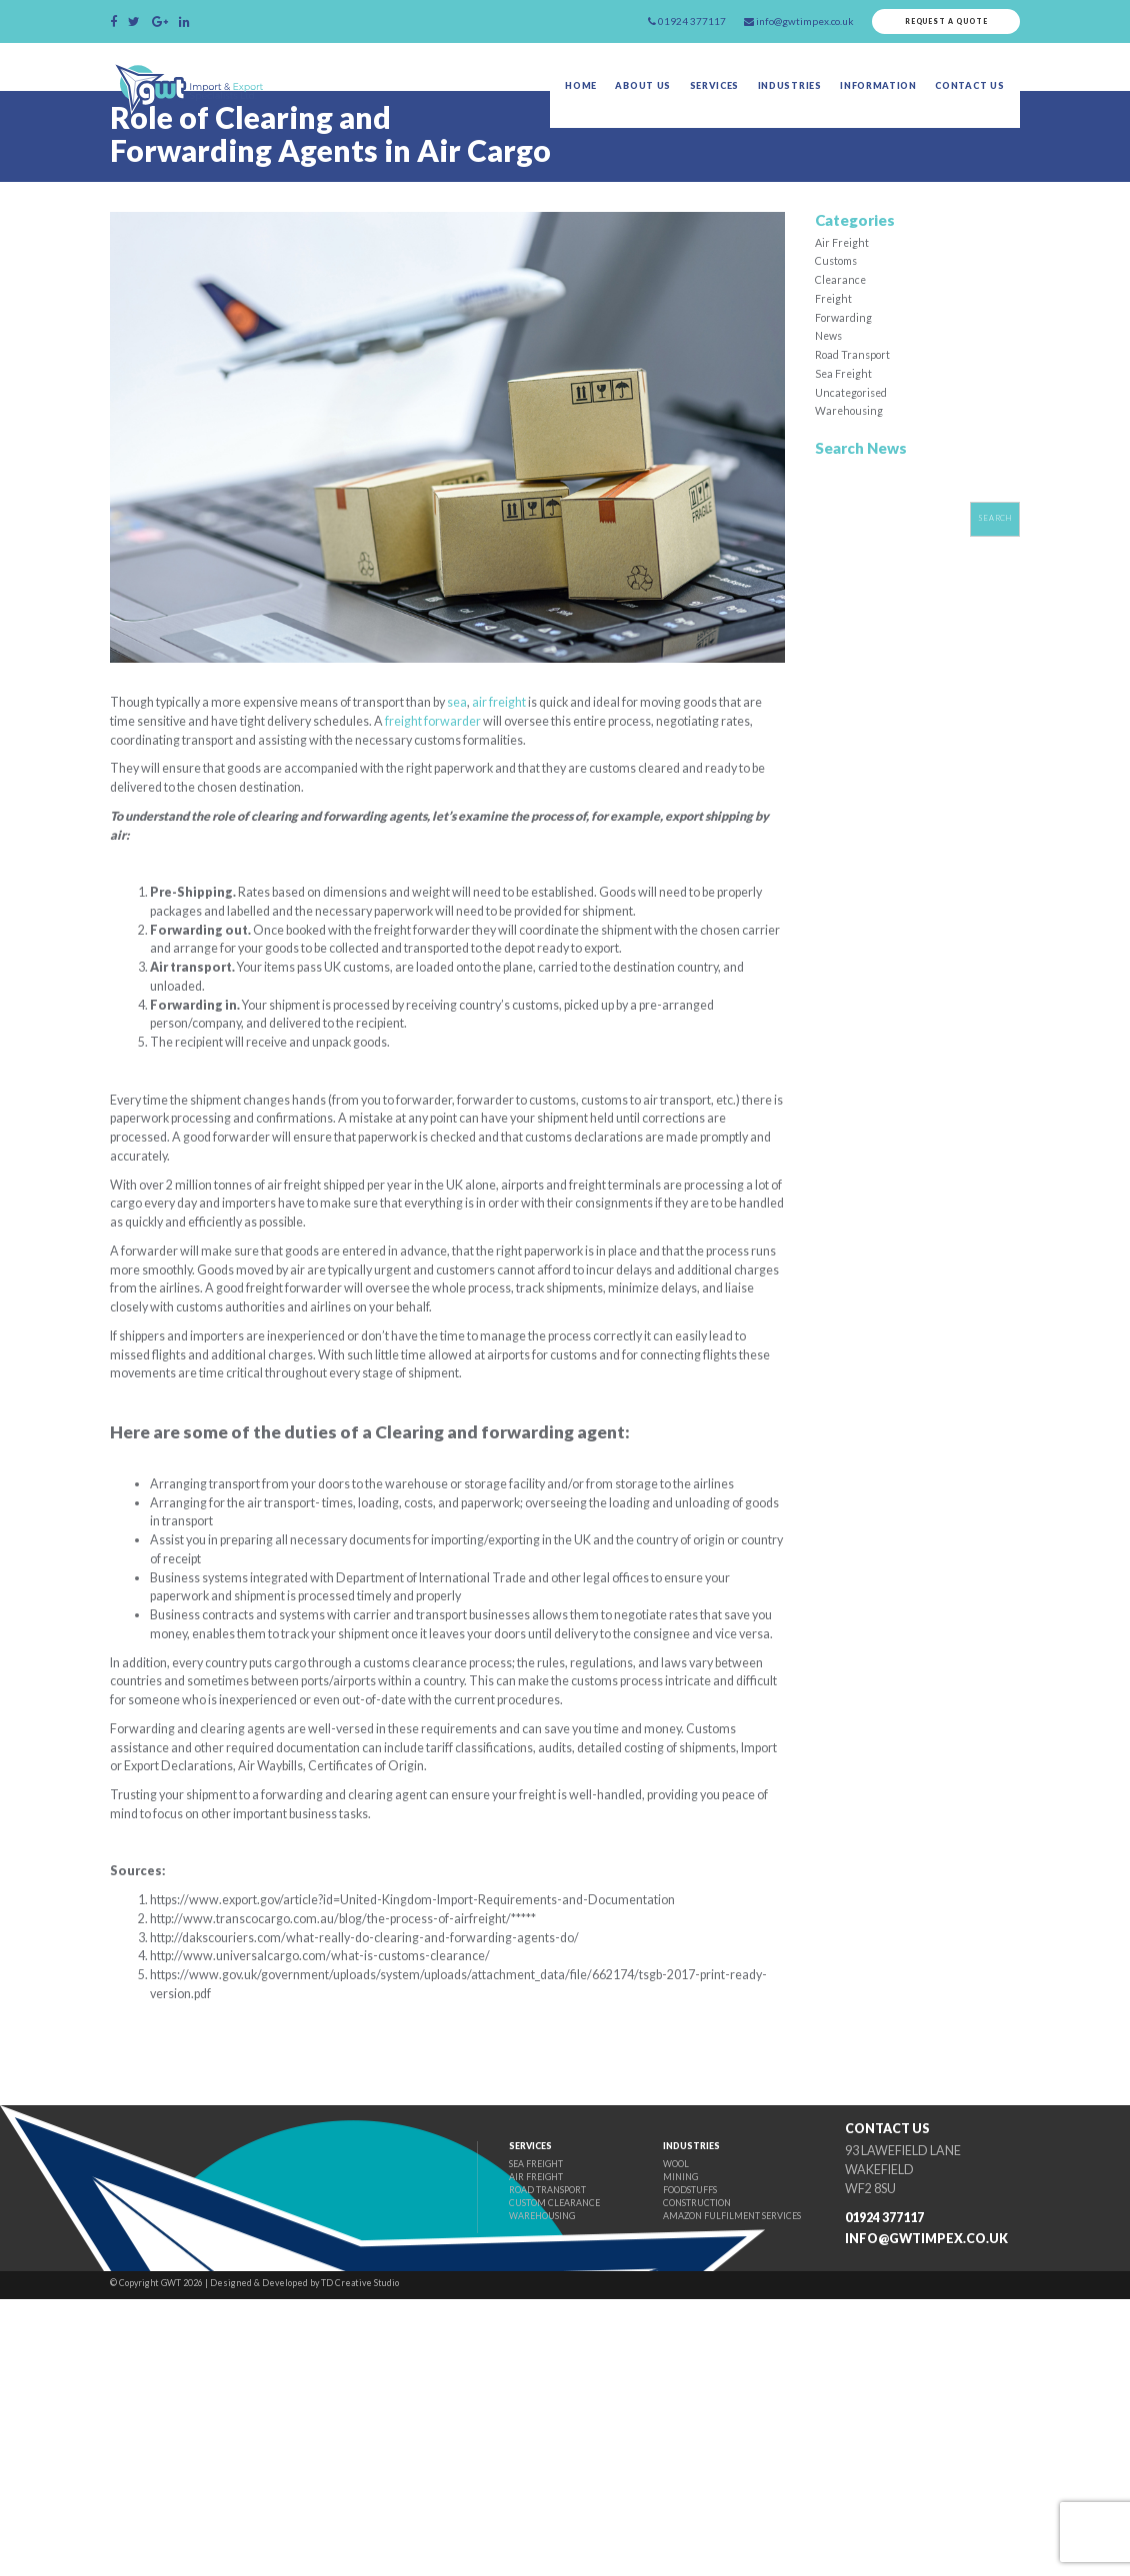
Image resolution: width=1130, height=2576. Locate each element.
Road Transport (855, 412)
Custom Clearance (513, 2481)
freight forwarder (566, 770)
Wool (646, 2437)
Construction (669, 2481)
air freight (552, 749)
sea (506, 749)
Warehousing (851, 474)
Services (691, 95)
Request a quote (936, 23)
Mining (651, 2452)
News (830, 392)
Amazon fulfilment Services (709, 2495)
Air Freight (843, 288)
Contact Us (971, 95)
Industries (773, 95)
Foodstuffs (663, 2466)
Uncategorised (855, 453)
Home (545, 95)
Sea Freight (844, 433)
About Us (613, 95)
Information (870, 95)
